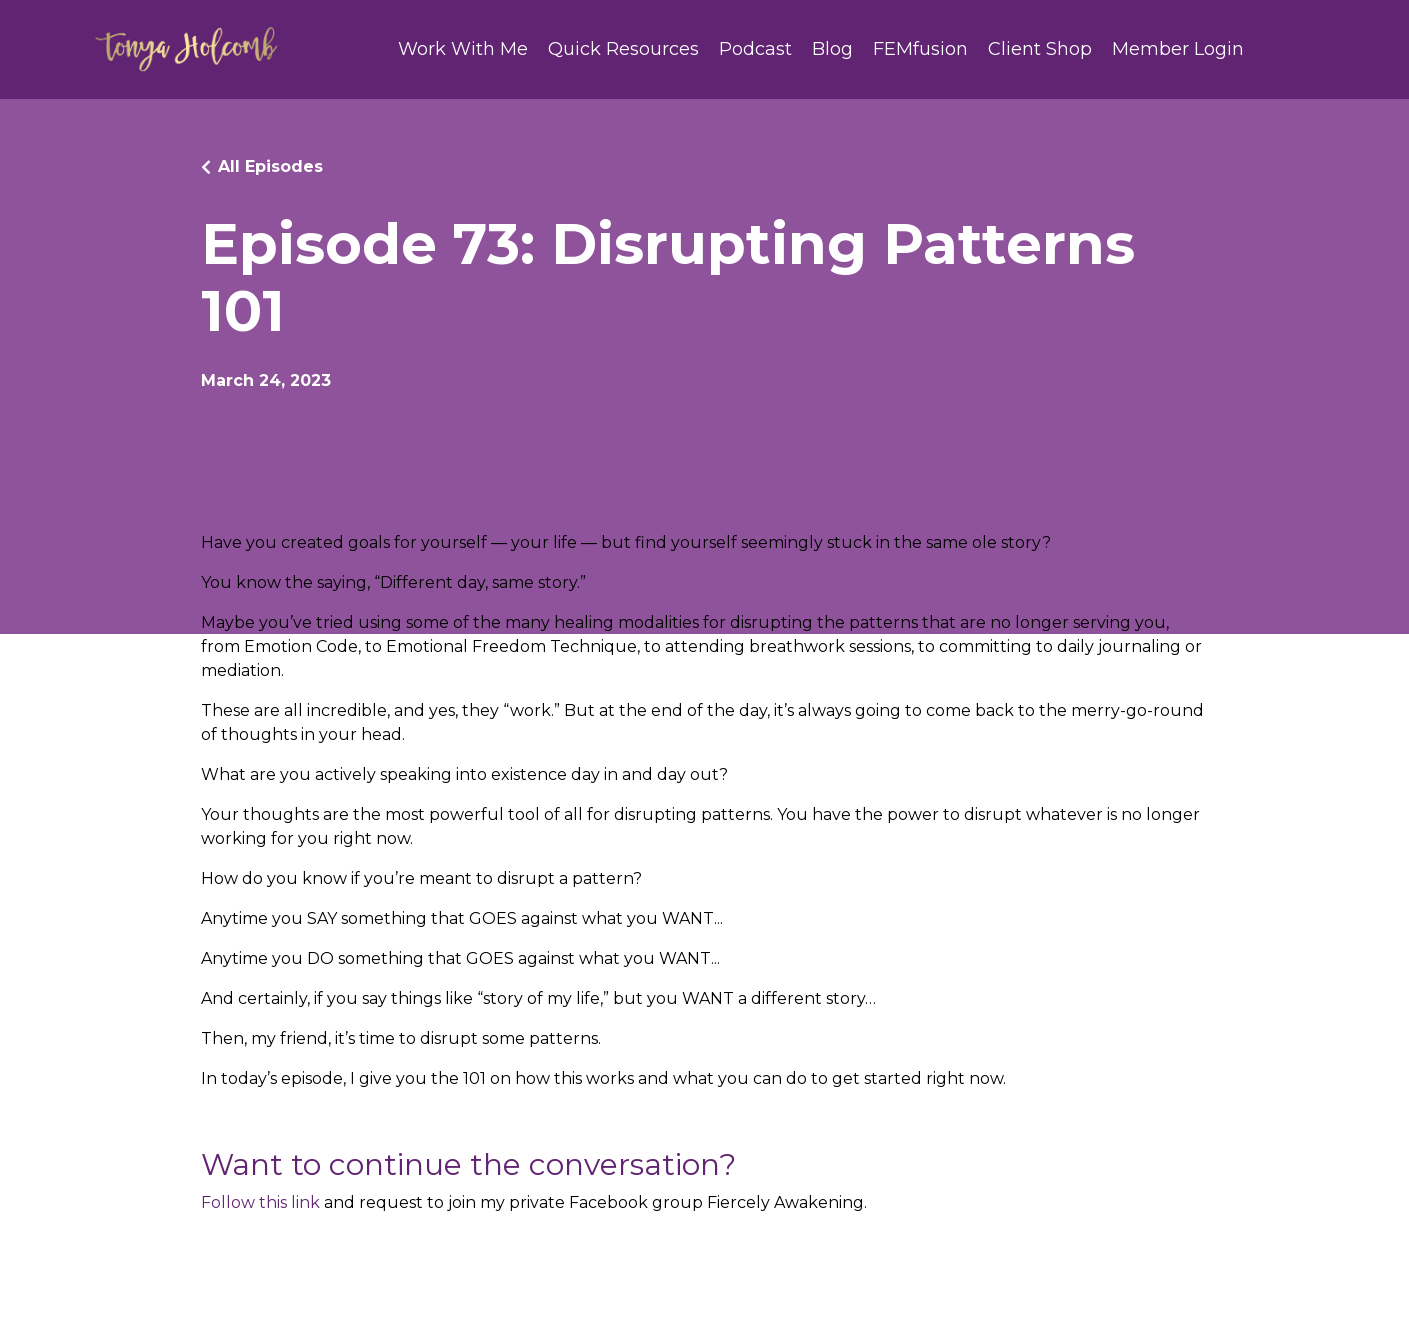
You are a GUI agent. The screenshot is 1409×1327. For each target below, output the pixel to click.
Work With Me (463, 49)
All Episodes (270, 166)
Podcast (755, 49)
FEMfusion (920, 49)
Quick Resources (623, 49)
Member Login (1178, 49)
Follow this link (260, 1202)
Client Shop (1040, 49)
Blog (832, 49)
